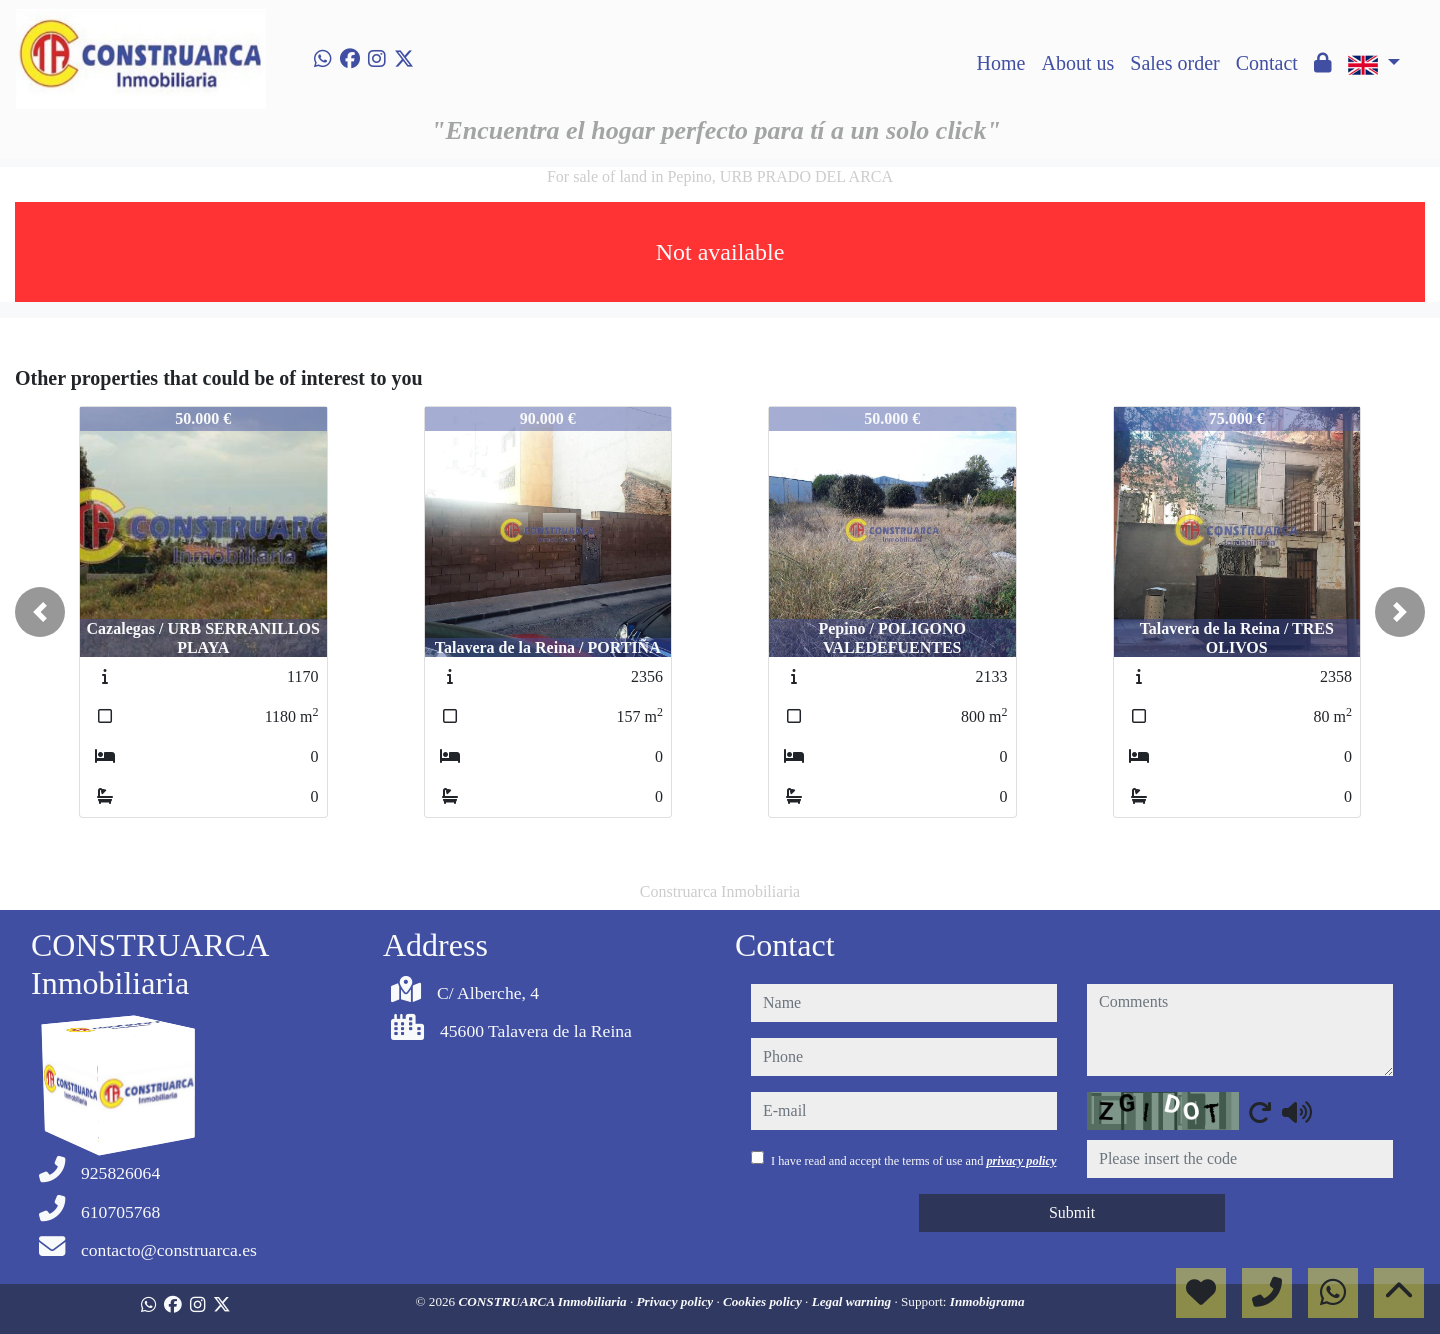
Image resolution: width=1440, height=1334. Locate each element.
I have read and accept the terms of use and (913, 1161)
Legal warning (853, 1301)
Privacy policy (677, 1301)
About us (1077, 63)
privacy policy (1021, 1161)
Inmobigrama (987, 1301)
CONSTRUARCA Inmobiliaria (544, 1301)
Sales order (1174, 63)
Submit (1072, 1212)
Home (1001, 63)
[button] (40, 612)
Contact (1267, 63)
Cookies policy (764, 1301)
